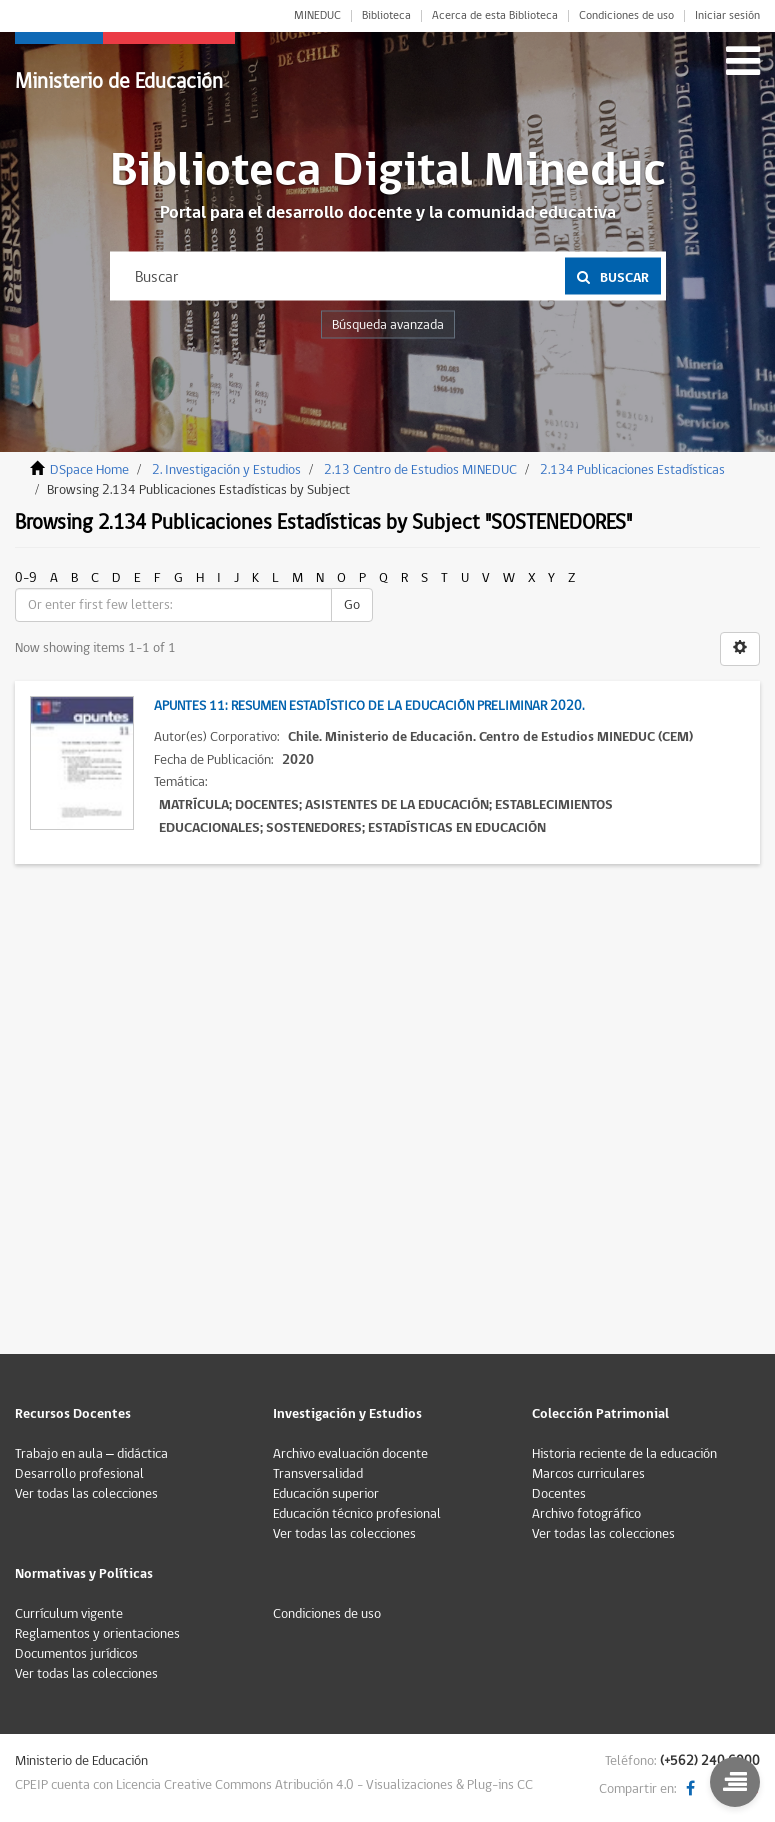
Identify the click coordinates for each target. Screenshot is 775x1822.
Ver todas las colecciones (86, 1494)
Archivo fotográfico (586, 1514)
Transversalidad (318, 1474)
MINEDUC (317, 16)
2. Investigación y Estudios (226, 470)
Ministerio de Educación (119, 81)
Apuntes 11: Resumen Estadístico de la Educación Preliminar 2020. (369, 706)
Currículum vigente (69, 1614)
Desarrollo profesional (79, 1474)
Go (352, 605)
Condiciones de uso (626, 16)
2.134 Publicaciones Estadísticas (632, 470)
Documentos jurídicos (76, 1654)
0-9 (26, 578)
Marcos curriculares (588, 1474)
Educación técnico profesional (357, 1514)
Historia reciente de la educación (624, 1454)
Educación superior (326, 1494)
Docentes (559, 1494)
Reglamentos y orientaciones (97, 1634)
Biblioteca (386, 16)
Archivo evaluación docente (350, 1454)
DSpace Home (89, 470)
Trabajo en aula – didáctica (91, 1454)
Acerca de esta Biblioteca (495, 16)
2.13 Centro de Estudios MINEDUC (420, 470)
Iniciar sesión (727, 16)
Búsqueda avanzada (388, 325)
